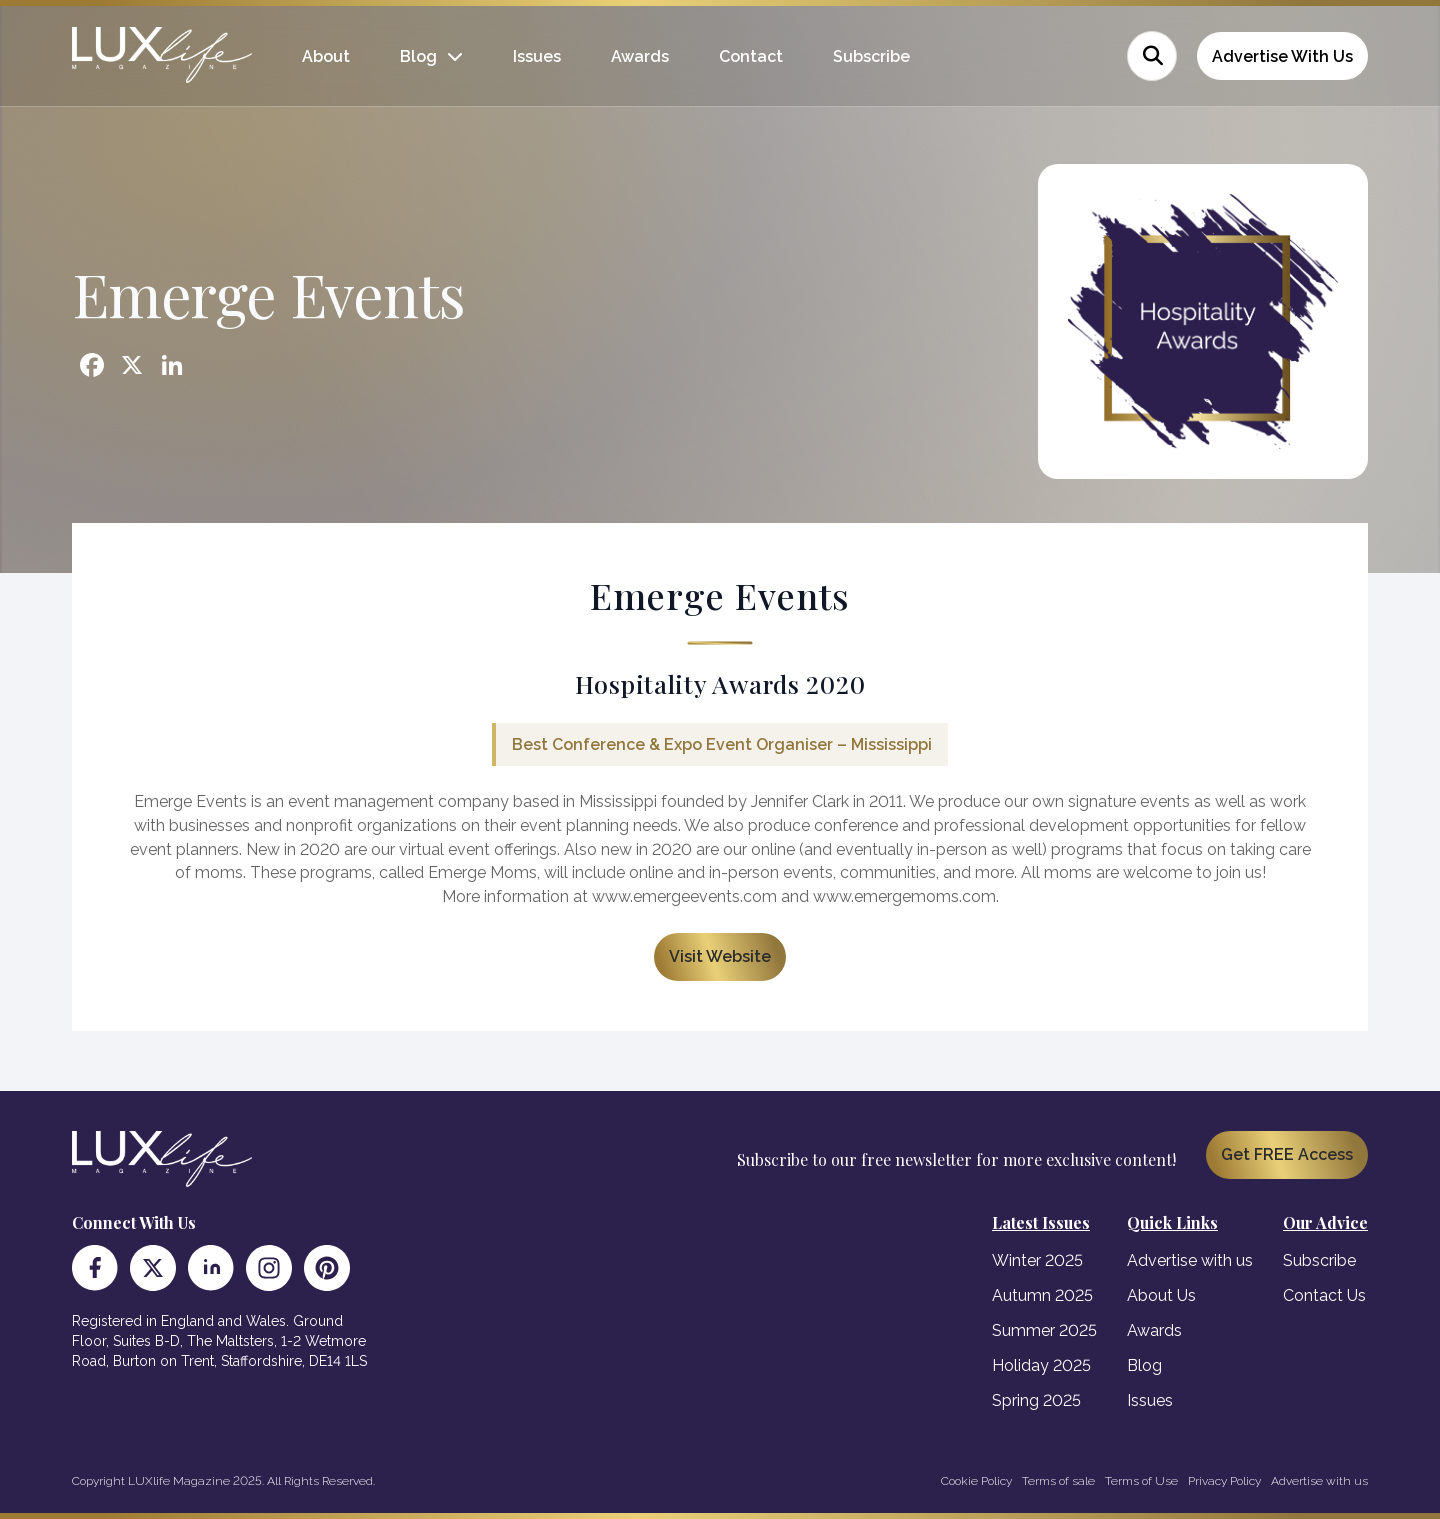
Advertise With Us (1282, 56)
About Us (1161, 1295)
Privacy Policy (1224, 1481)
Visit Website (720, 956)
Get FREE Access (1287, 1154)
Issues (537, 56)
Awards (640, 56)
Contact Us (1324, 1295)
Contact (751, 56)
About (326, 56)
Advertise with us (1190, 1260)
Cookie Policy (976, 1481)
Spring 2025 (1036, 1400)
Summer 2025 (1044, 1330)
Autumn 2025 (1042, 1295)
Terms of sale (1058, 1481)
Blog (418, 56)
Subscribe (871, 56)
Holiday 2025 (1041, 1365)
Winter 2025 (1037, 1260)
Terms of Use (1141, 1481)
